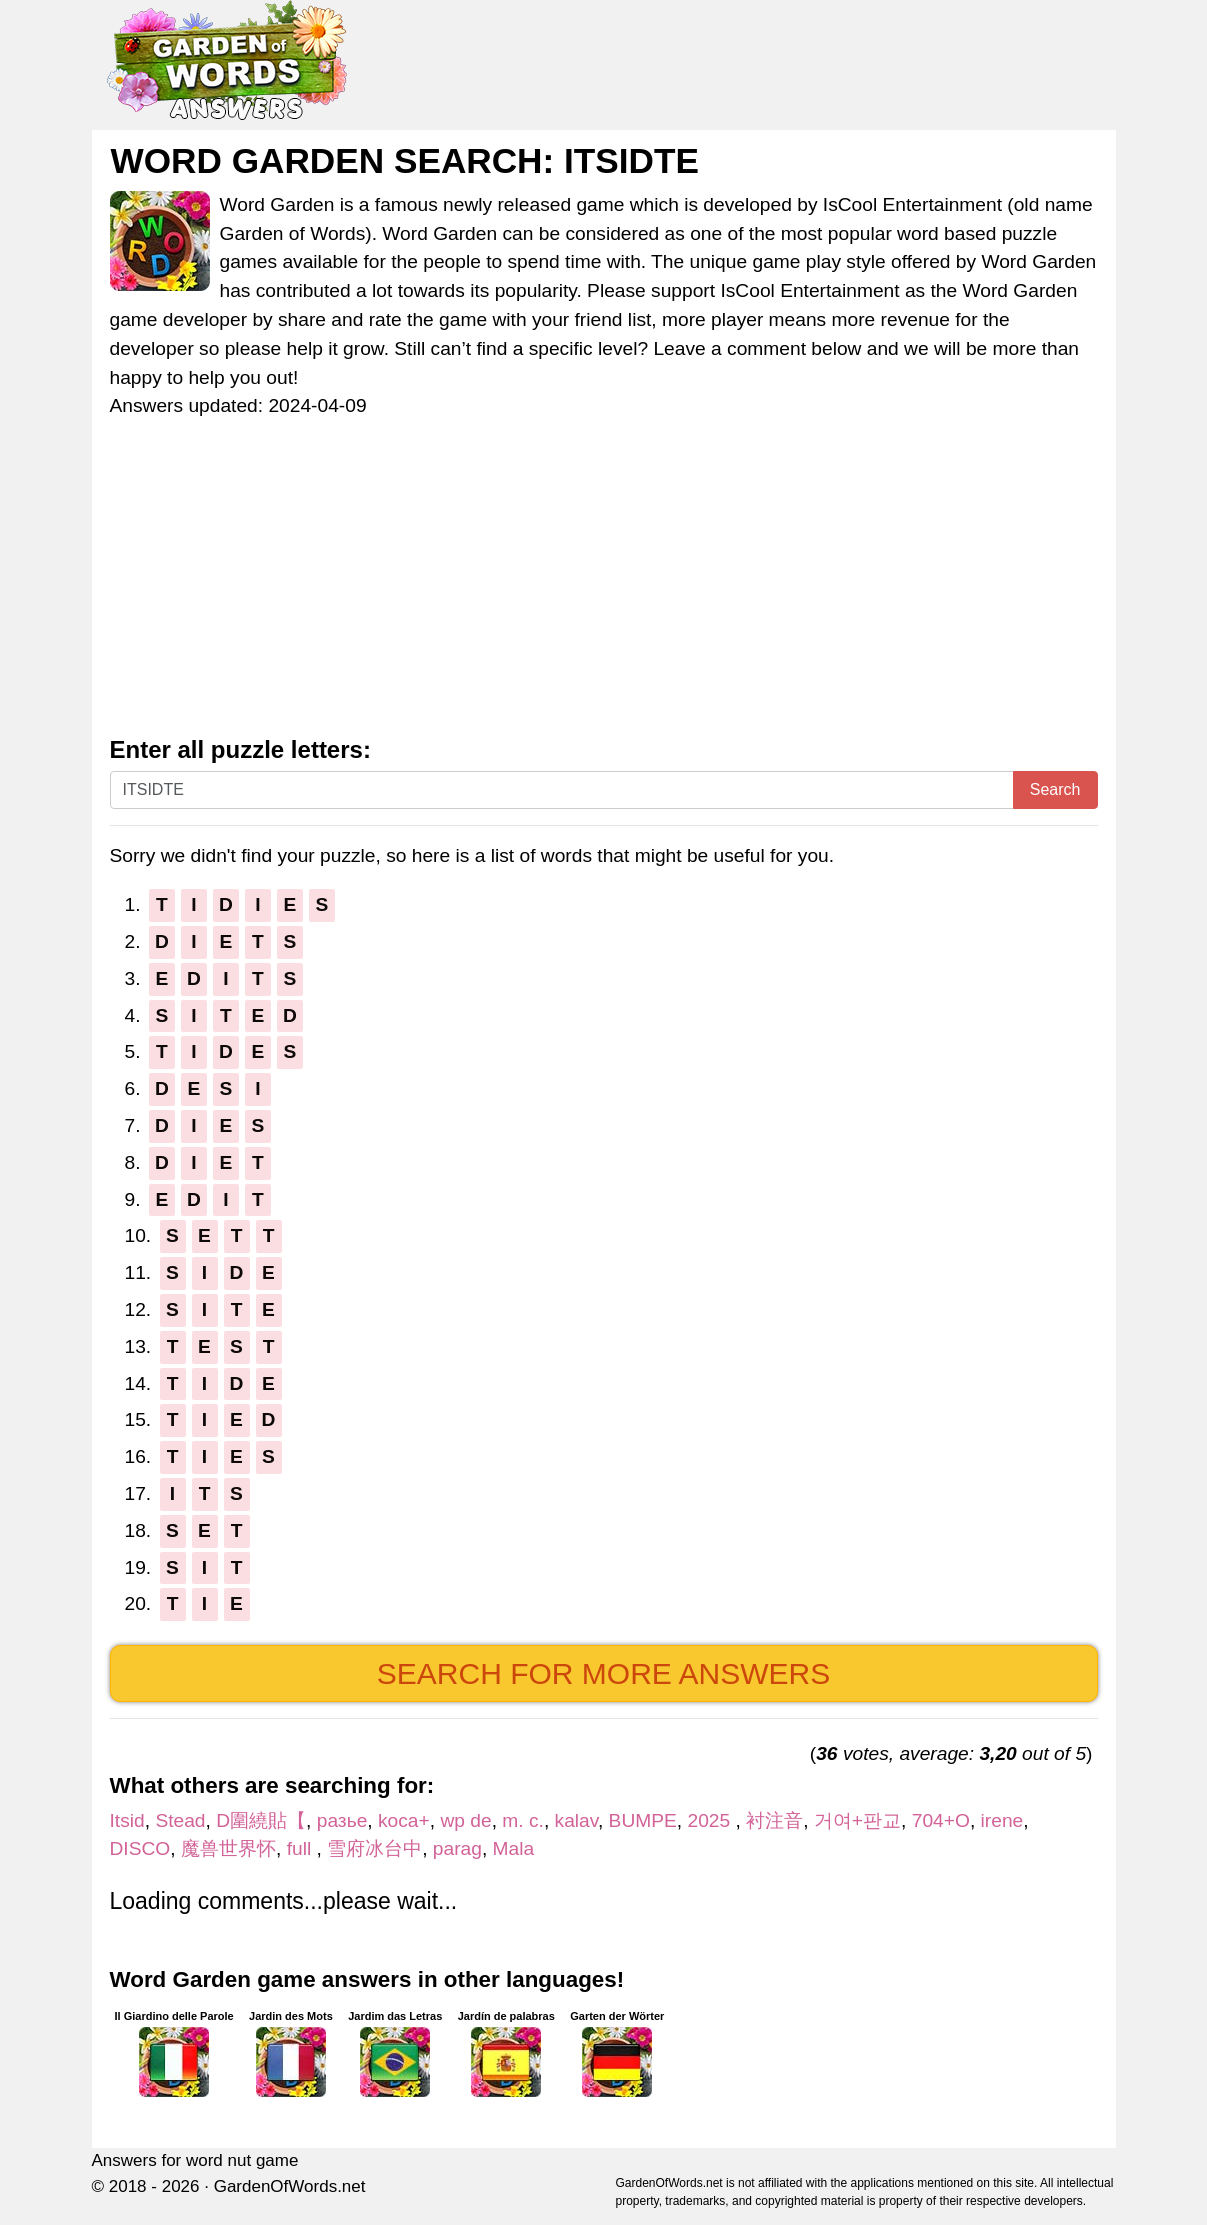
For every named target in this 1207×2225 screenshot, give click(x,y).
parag (457, 1848)
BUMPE (643, 1820)
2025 (712, 1820)
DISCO (140, 1848)
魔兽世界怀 (228, 1848)
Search (1055, 789)
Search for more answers (603, 1673)
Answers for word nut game (195, 2160)
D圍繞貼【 (261, 1820)
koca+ (404, 1820)
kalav (576, 1820)
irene (1002, 1820)
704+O (941, 1820)
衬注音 (774, 1820)
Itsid (127, 1820)
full (302, 1848)
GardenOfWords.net (290, 2186)
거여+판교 (857, 1820)
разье (342, 1820)
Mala (514, 1848)
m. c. (523, 1820)
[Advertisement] (604, 587)
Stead (180, 1820)
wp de (465, 1820)
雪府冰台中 (374, 1848)
